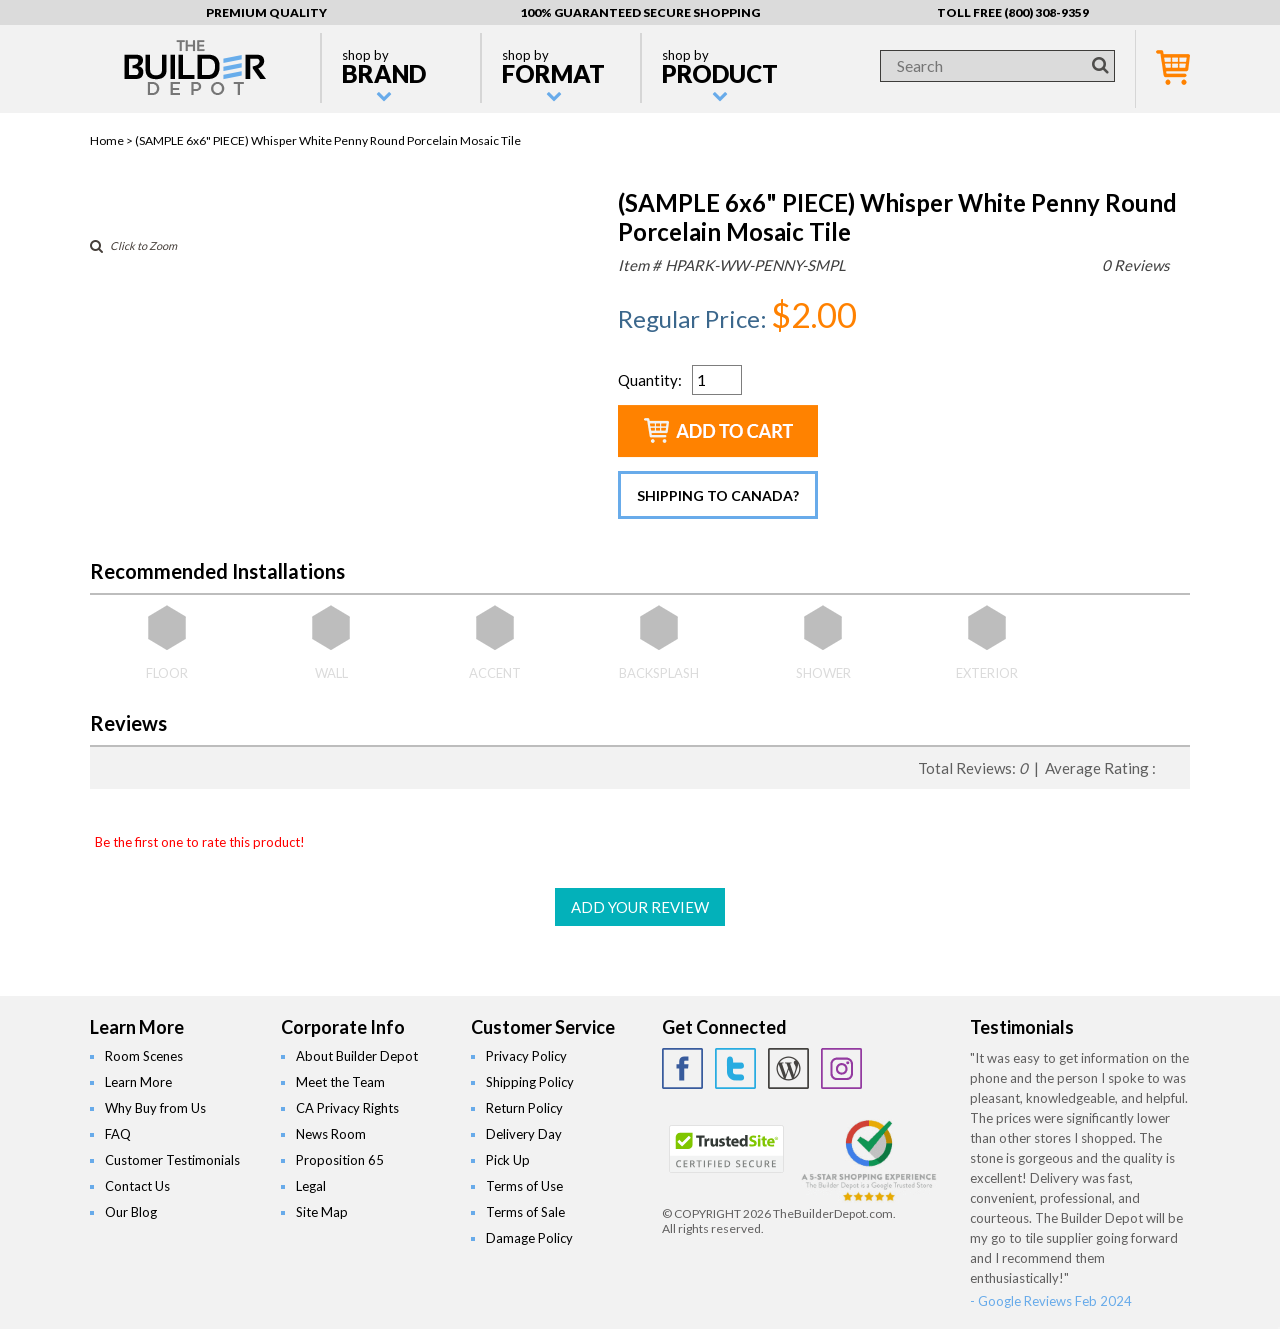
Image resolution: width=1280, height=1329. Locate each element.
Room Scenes (144, 1056)
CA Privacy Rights (347, 1108)
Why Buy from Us (155, 1108)
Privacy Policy (526, 1056)
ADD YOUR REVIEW (640, 907)
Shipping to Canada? (718, 495)
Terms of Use (524, 1186)
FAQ (118, 1134)
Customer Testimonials (172, 1160)
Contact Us (137, 1186)
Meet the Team (340, 1082)
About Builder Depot (357, 1056)
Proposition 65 (340, 1160)
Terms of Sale (525, 1212)
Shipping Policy (530, 1082)
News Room (331, 1134)
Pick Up (508, 1160)
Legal (311, 1186)
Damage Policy (529, 1238)
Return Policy (524, 1108)
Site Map (322, 1212)
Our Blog (131, 1212)
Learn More (138, 1082)
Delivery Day (524, 1134)
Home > (112, 140)
